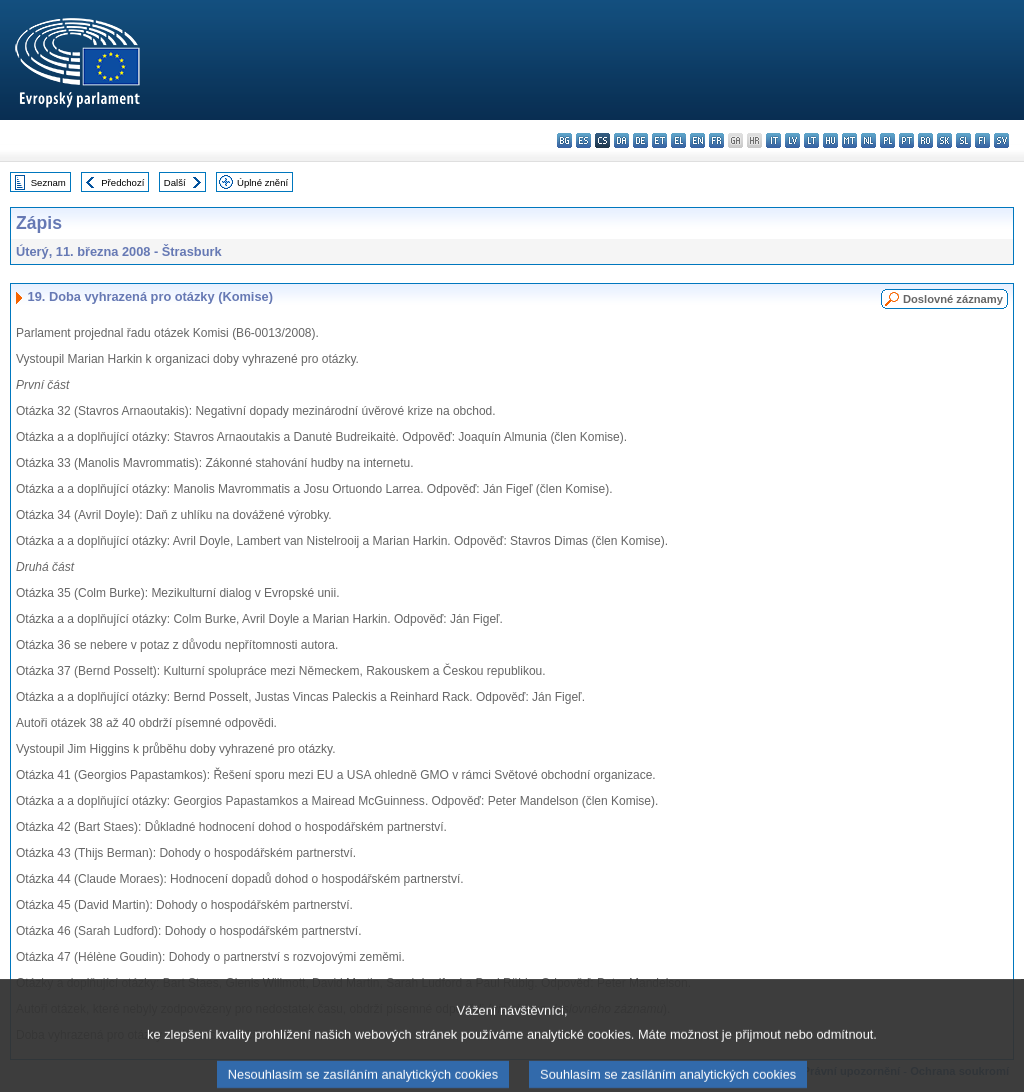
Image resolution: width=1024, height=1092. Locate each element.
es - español (583, 140)
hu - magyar (830, 140)
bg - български (564, 140)
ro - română (925, 140)
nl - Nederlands (868, 140)
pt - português (906, 140)
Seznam (48, 182)
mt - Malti (849, 140)
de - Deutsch (640, 140)
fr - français (716, 140)
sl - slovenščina (963, 140)
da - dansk (621, 140)
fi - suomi (982, 140)
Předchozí (122, 182)
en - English (697, 140)
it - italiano (773, 140)
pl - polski (887, 140)
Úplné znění (262, 182)
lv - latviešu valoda (792, 140)
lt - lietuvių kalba (811, 140)
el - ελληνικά (678, 140)
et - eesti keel (659, 140)
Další (175, 182)
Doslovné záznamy (953, 299)
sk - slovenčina (944, 140)
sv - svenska (1001, 140)
